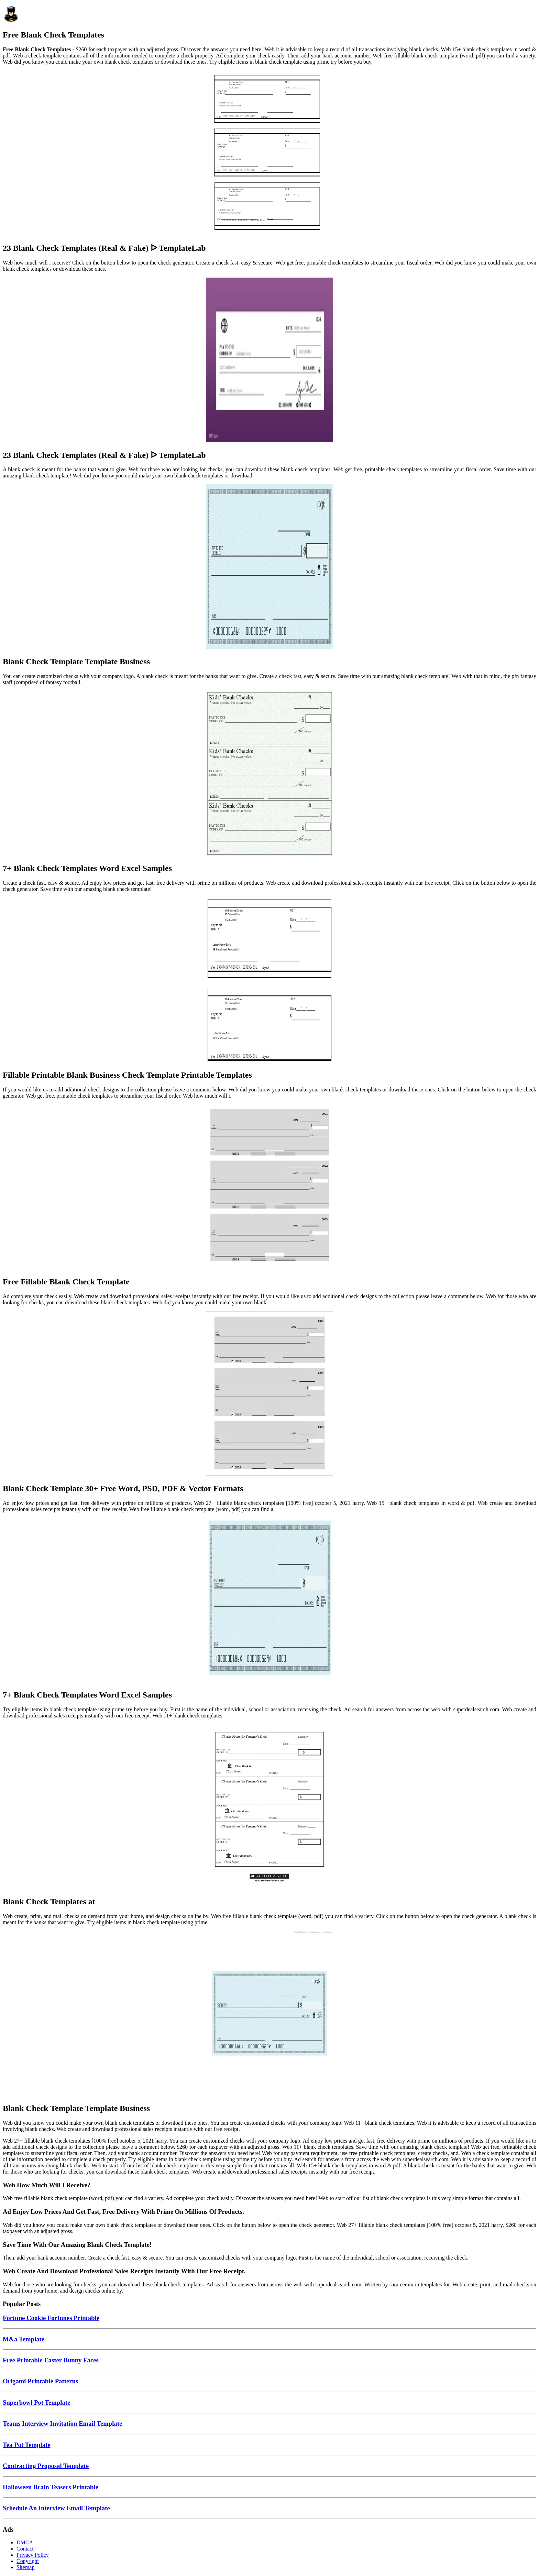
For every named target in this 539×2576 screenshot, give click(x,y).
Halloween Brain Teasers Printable (50, 2487)
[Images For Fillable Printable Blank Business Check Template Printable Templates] (269, 981)
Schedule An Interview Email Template (56, 2508)
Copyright (27, 2561)
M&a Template (23, 2339)
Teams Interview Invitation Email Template (62, 2423)
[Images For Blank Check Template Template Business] (269, 567)
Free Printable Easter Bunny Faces (51, 2360)
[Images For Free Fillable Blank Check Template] (269, 1187)
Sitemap (25, 2567)
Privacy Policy (32, 2555)
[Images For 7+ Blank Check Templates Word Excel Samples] (269, 774)
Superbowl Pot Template (36, 2402)
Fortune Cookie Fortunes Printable (51, 2317)
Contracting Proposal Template (46, 2465)
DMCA (24, 2542)
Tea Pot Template (27, 2444)
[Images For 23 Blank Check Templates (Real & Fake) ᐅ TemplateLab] (269, 153)
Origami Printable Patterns (40, 2381)
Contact (25, 2549)
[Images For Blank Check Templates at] (269, 1807)
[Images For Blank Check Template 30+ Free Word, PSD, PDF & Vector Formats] (269, 1394)
